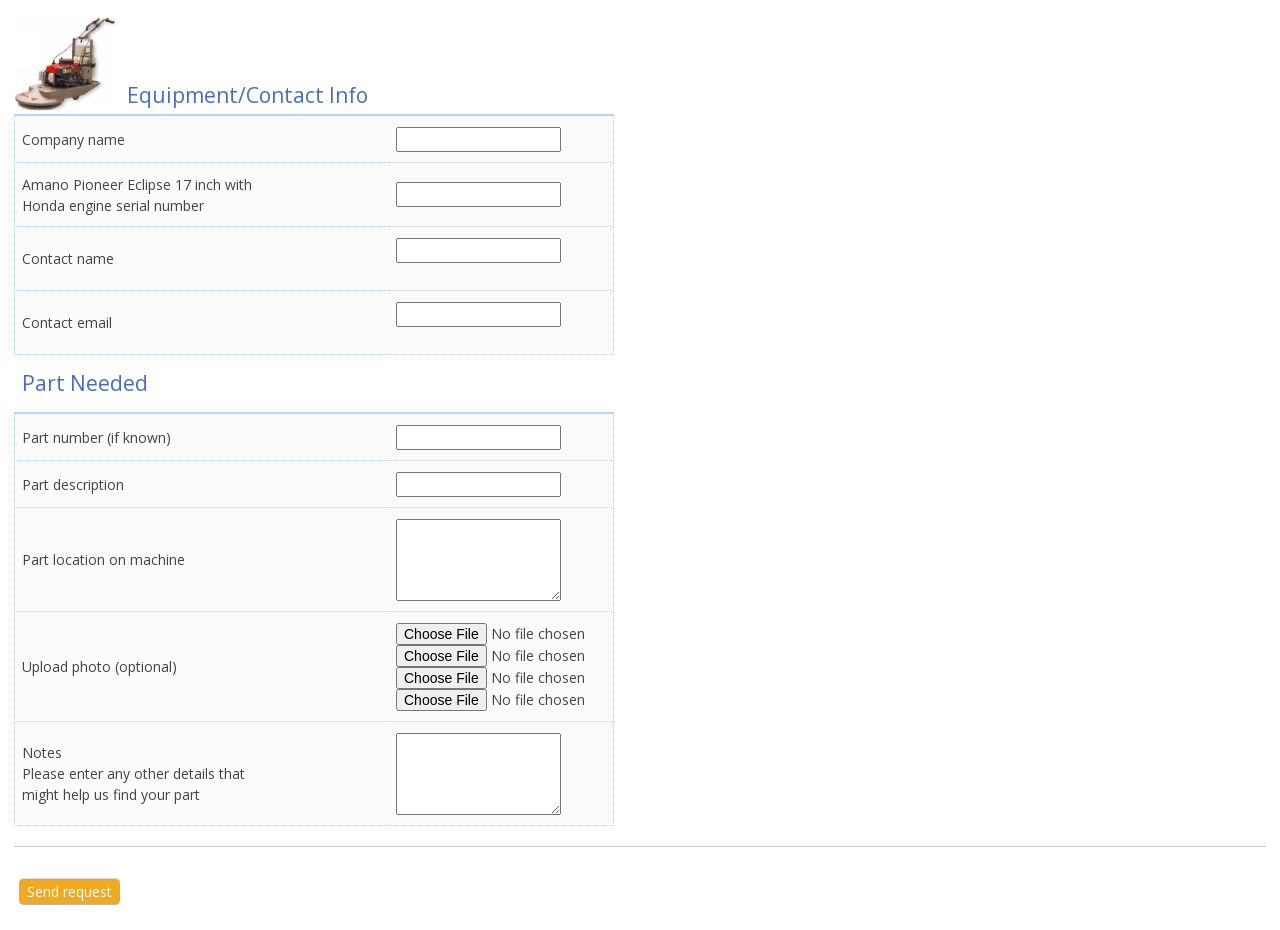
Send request (69, 891)
